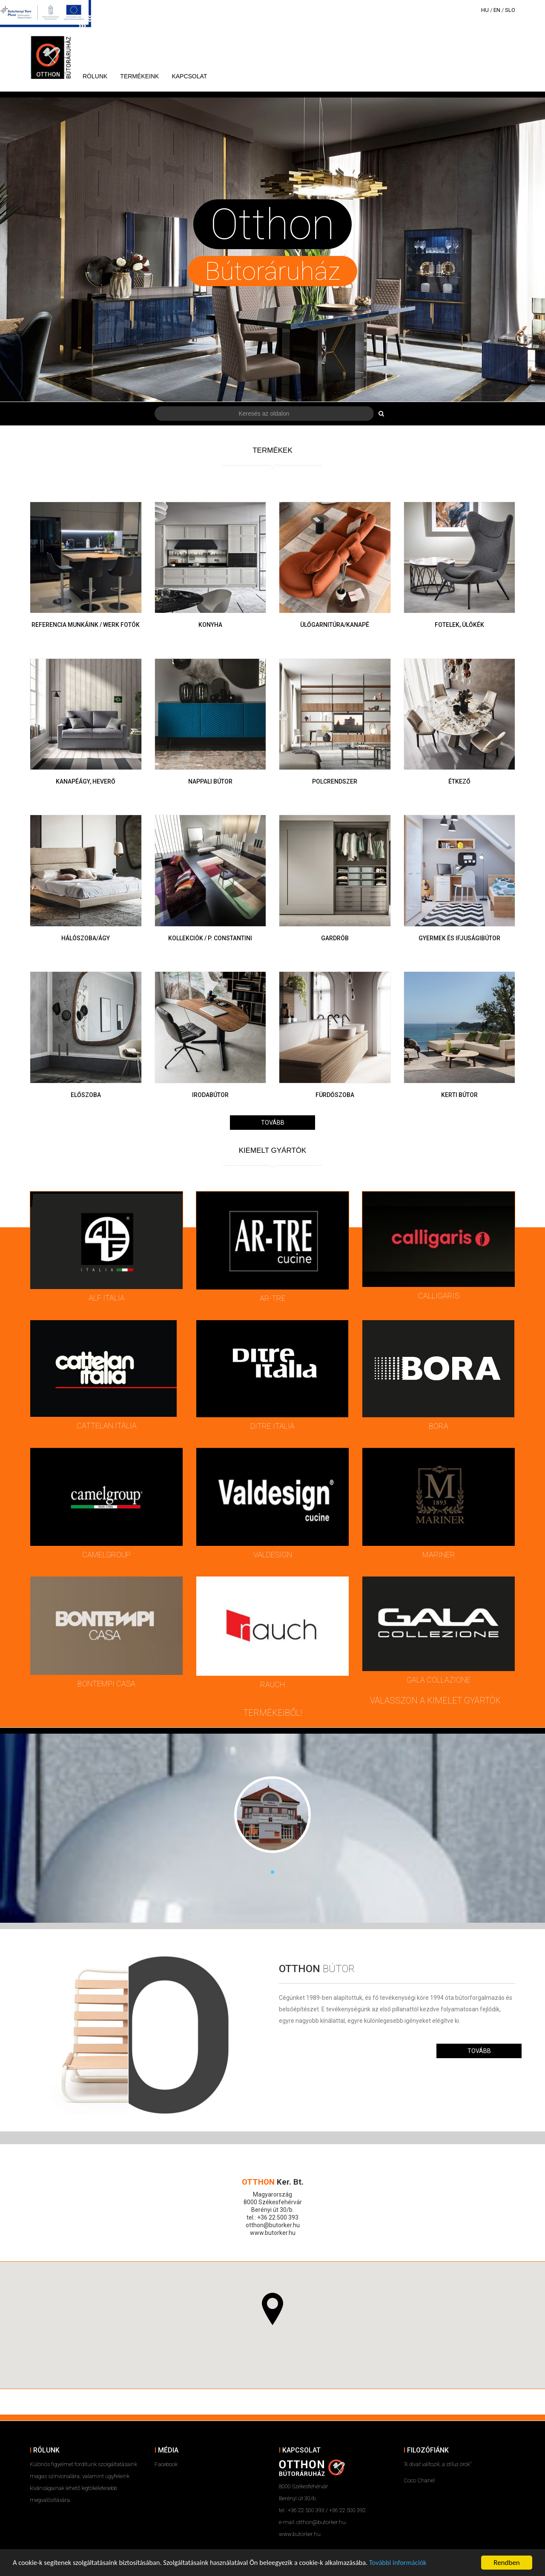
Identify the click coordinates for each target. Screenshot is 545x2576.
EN (496, 10)
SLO (510, 10)
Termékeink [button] (139, 76)
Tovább (272, 1122)
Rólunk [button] (95, 76)
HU (485, 10)
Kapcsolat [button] (189, 76)
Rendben (506, 2562)
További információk (409, 2563)
